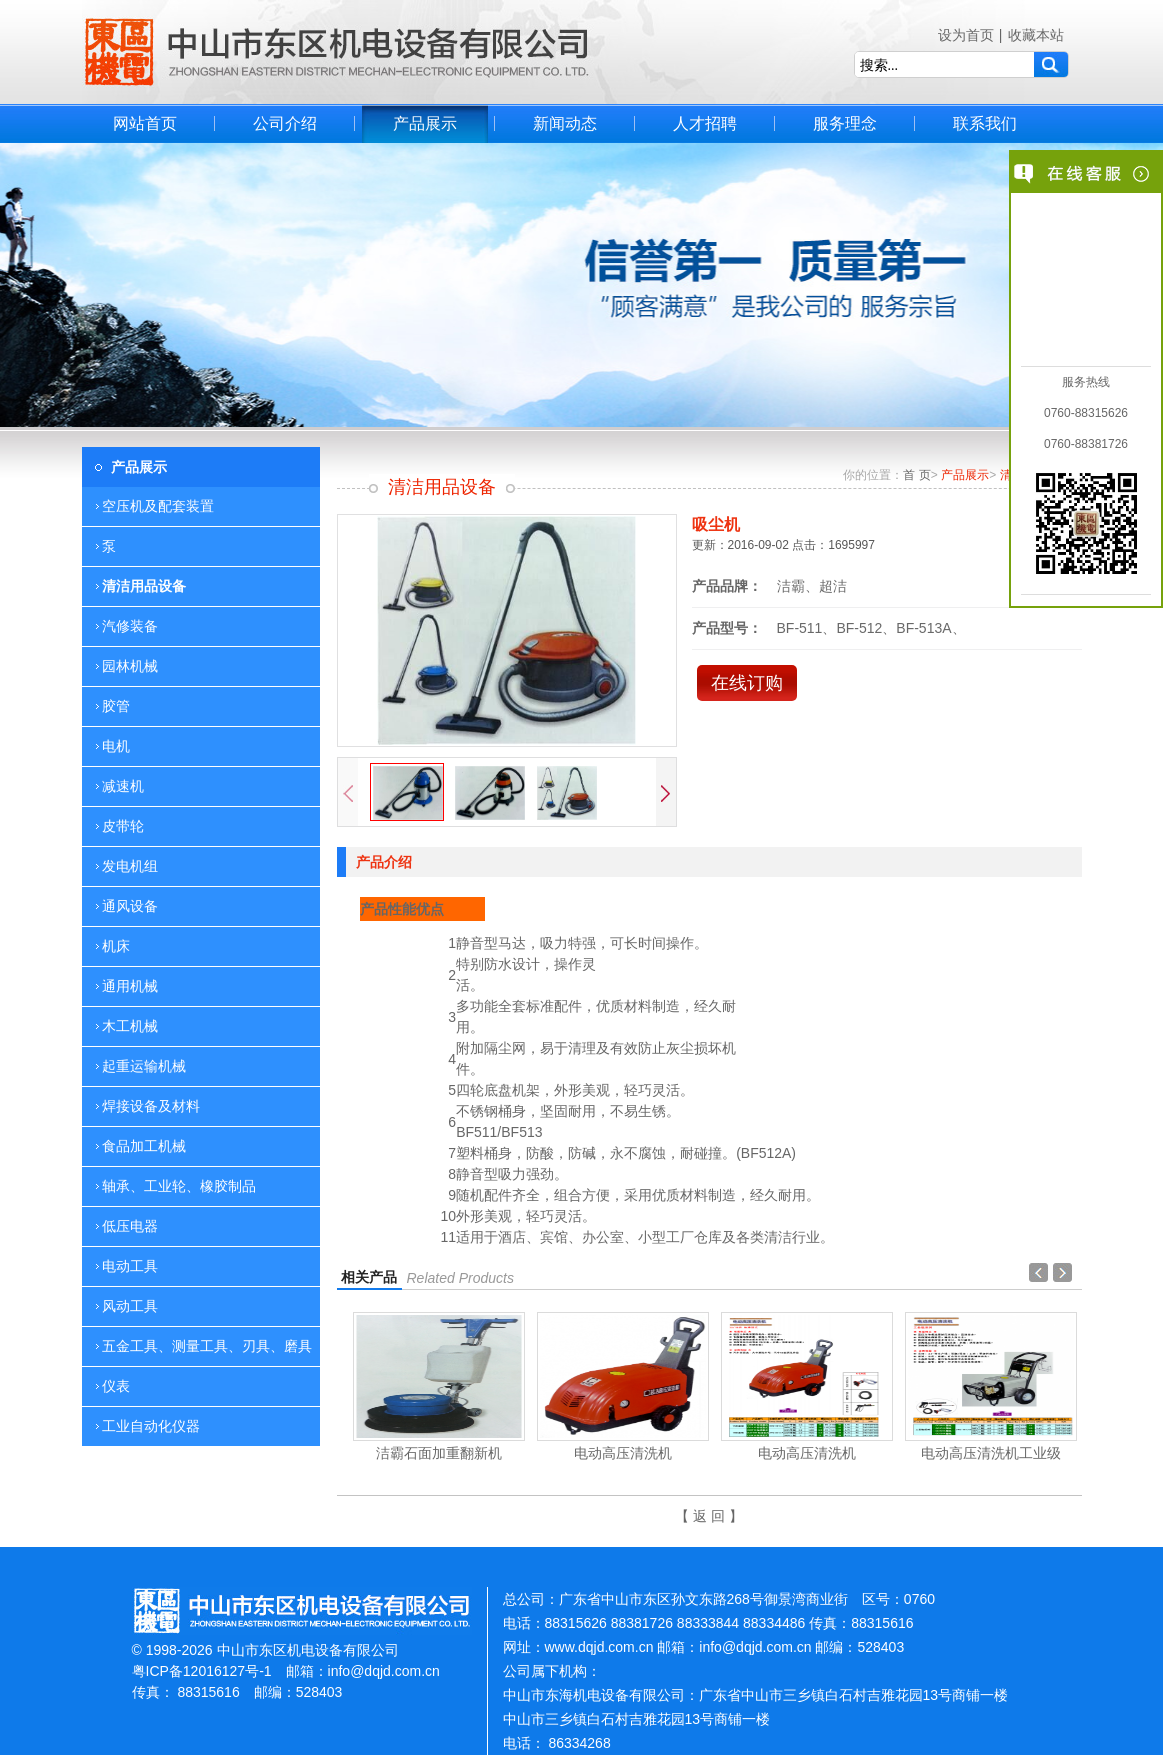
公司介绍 (285, 123)
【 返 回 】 (709, 1516)
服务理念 (845, 123)
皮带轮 (123, 826)
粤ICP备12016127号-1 (202, 1671)
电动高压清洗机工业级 (991, 1453)
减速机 (123, 786)
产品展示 (425, 123)
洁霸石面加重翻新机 (439, 1453)
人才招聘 (705, 123)
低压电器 (130, 1226)
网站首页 (145, 123)
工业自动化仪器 (151, 1426)
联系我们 (985, 123)
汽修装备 (130, 626)
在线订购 (747, 683)
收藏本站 (1036, 35)
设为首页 (966, 35)
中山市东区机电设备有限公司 (337, 52)
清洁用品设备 (144, 586)
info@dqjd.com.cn (384, 1671)
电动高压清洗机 (623, 1453)
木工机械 (130, 1026)
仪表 (116, 1386)
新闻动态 (565, 123)
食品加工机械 (144, 1146)
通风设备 (130, 906)
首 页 (916, 475)
